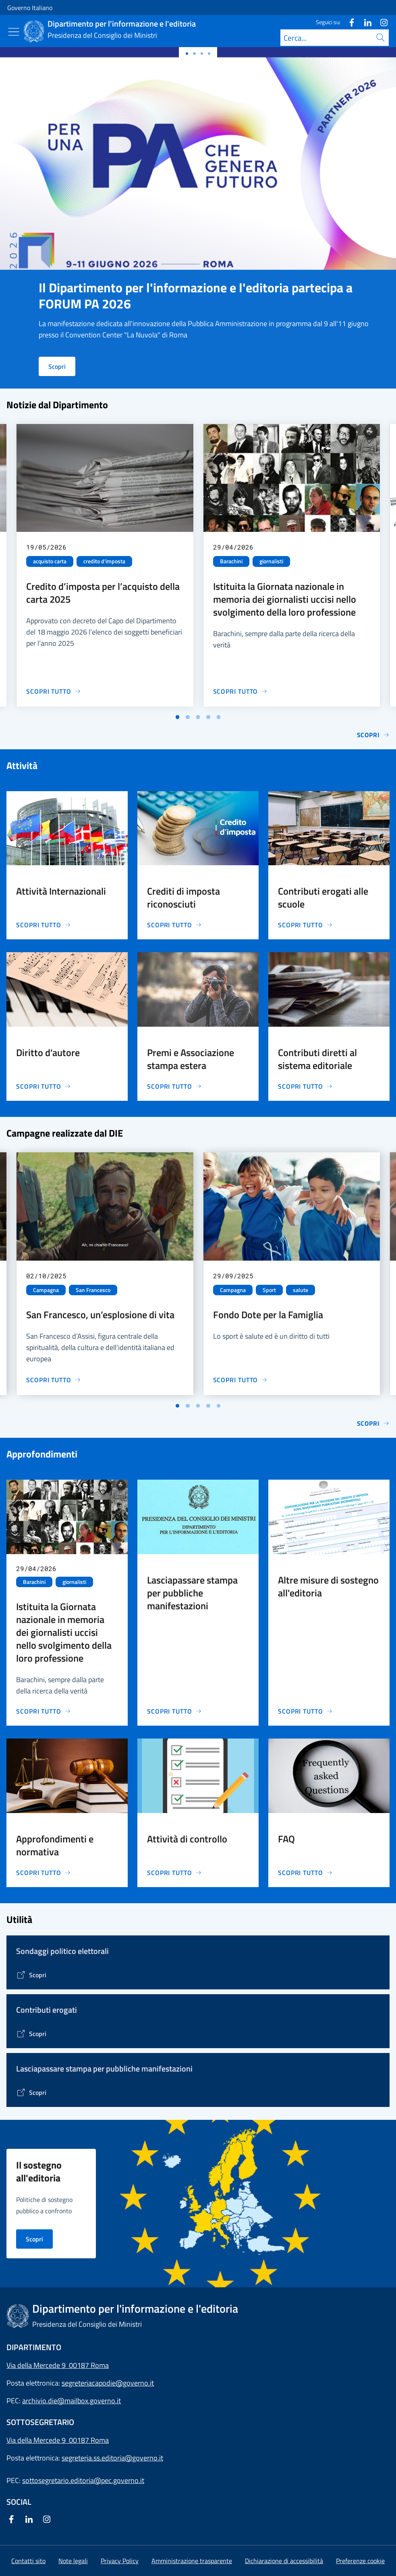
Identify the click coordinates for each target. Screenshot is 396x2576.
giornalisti (271, 561)
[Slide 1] (194, 53)
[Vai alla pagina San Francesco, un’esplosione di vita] (53, 1379)
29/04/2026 (233, 547)
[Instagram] (381, 22)
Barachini (231, 561)
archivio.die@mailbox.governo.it (71, 2400)
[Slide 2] (202, 53)
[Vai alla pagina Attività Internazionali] (43, 925)
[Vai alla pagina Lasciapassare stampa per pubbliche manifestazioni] (174, 1711)
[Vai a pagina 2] (188, 717)
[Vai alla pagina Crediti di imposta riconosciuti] (174, 925)
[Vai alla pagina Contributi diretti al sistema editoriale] (305, 1086)
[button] (360, 2561)
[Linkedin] (365, 22)
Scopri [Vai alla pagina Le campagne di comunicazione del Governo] (373, 1423)
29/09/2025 (233, 1275)
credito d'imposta (104, 561)
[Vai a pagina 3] (198, 717)
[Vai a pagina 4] (208, 717)
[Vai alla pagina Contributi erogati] (31, 2033)
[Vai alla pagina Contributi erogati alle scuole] (305, 925)
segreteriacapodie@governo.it (108, 2383)
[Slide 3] (209, 53)
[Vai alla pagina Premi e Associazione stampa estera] (174, 1086)
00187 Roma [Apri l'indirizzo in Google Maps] (89, 2440)
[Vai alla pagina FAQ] (305, 1872)
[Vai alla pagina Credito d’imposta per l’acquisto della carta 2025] (53, 691)
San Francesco (93, 1290)
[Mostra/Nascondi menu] (13, 31)
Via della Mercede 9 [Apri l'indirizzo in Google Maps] (37, 2440)
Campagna (46, 1290)
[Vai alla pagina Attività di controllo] (174, 1872)
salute (300, 1290)
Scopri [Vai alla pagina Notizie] (373, 735)
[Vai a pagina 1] (178, 717)
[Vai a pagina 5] (219, 717)
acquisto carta (49, 561)
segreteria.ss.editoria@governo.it (112, 2457)
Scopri (57, 366)
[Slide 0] (187, 53)
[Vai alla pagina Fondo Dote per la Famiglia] (240, 1379)
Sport (269, 1290)
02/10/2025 (46, 1275)
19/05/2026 (46, 547)
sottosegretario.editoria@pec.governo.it (83, 2480)
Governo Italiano (29, 7)
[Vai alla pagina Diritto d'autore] (43, 1086)
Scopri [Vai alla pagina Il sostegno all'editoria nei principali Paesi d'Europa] (34, 2239)
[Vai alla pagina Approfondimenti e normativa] (43, 1872)
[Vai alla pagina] (31, 1975)
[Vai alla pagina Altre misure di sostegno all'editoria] (305, 1711)
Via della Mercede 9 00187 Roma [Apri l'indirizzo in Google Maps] (57, 2365)
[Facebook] (348, 22)
